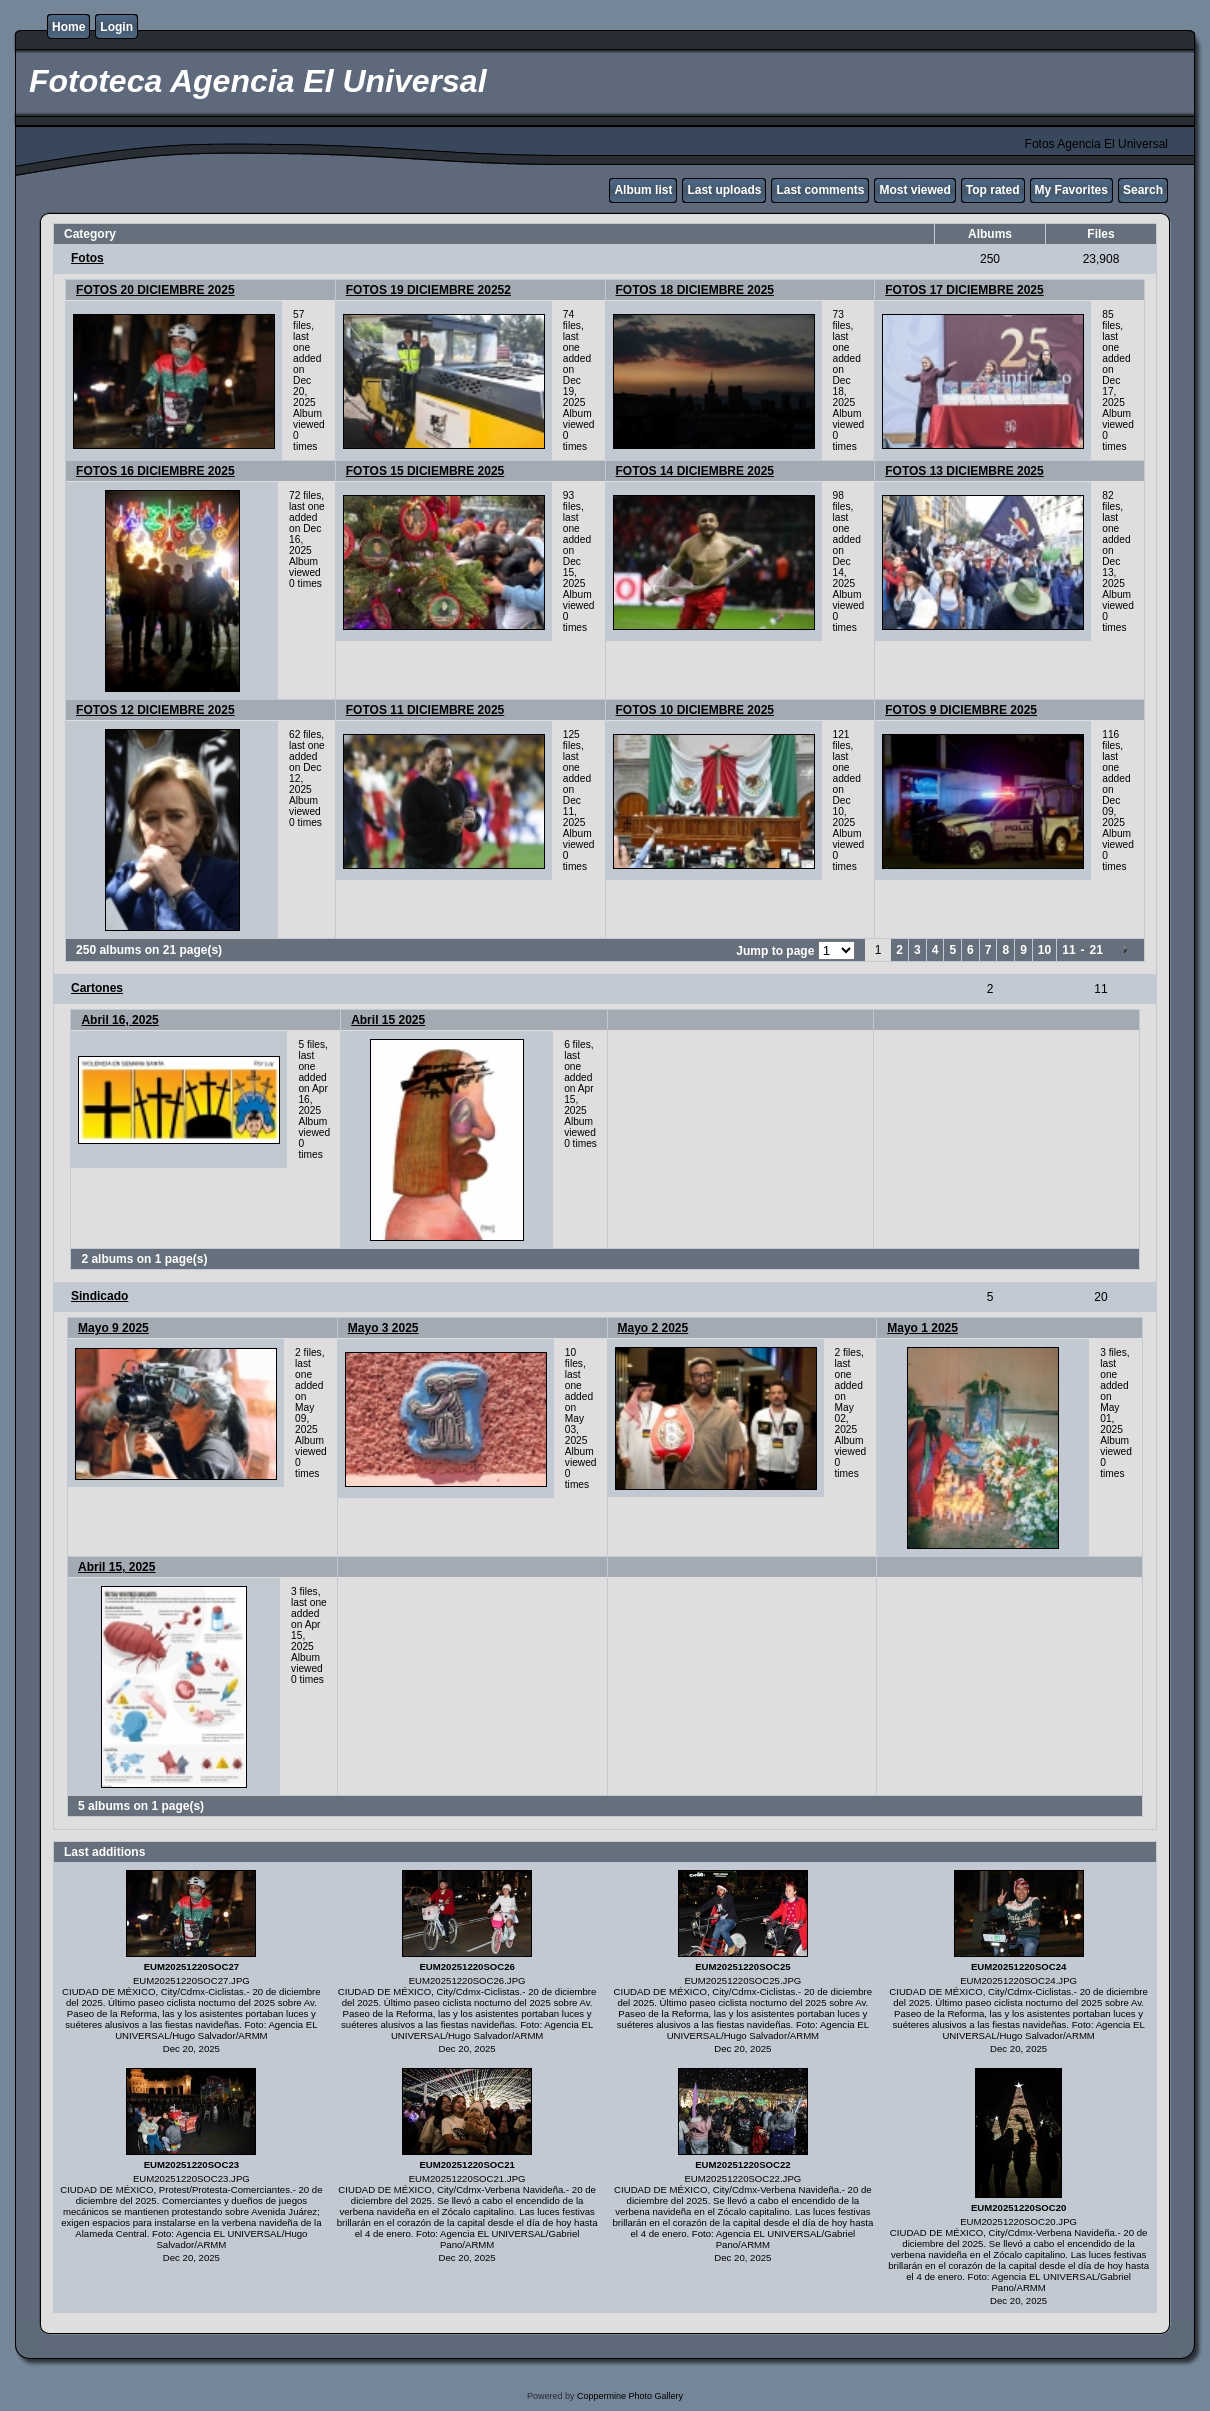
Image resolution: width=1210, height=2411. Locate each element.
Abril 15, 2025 (116, 1567)
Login (116, 27)
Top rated (993, 190)
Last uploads (724, 190)
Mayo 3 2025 (383, 1328)
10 (1044, 950)
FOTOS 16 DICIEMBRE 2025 (155, 471)
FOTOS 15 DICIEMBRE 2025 (425, 471)
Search (1143, 190)
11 (1068, 950)
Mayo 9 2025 (113, 1328)
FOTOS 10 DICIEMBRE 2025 (695, 710)
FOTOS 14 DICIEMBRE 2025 (695, 471)
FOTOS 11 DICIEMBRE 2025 (425, 710)
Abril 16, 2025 (119, 1020)
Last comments (820, 190)
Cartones (97, 988)
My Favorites (1071, 190)
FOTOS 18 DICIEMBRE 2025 (695, 290)
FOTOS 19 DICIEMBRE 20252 (428, 290)
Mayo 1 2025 (922, 1328)
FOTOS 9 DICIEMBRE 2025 (961, 710)
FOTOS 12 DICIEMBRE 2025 (155, 710)
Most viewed (914, 190)
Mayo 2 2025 (653, 1328)
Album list (643, 190)
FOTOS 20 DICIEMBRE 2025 (155, 290)
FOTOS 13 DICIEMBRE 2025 (964, 471)
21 (1096, 950)
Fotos (87, 258)
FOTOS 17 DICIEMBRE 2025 (964, 290)
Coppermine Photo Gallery (630, 2396)
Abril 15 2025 (388, 1020)
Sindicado (99, 1296)
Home (68, 27)
